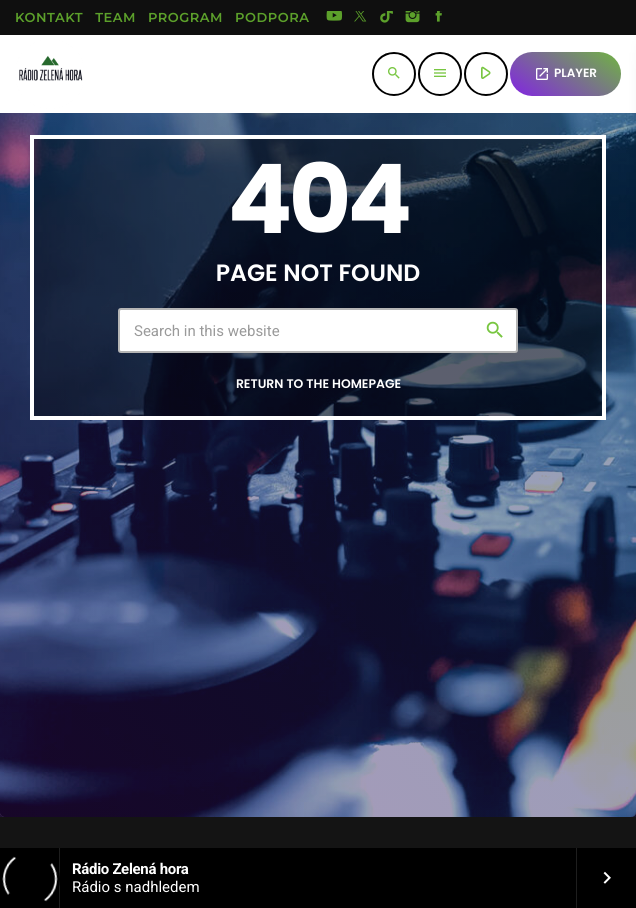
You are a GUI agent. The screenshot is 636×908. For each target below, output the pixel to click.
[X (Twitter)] (361, 18)
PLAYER (565, 73)
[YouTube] (334, 18)
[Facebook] (439, 18)
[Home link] (50, 74)
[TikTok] (387, 18)
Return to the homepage (318, 384)
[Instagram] (413, 18)
